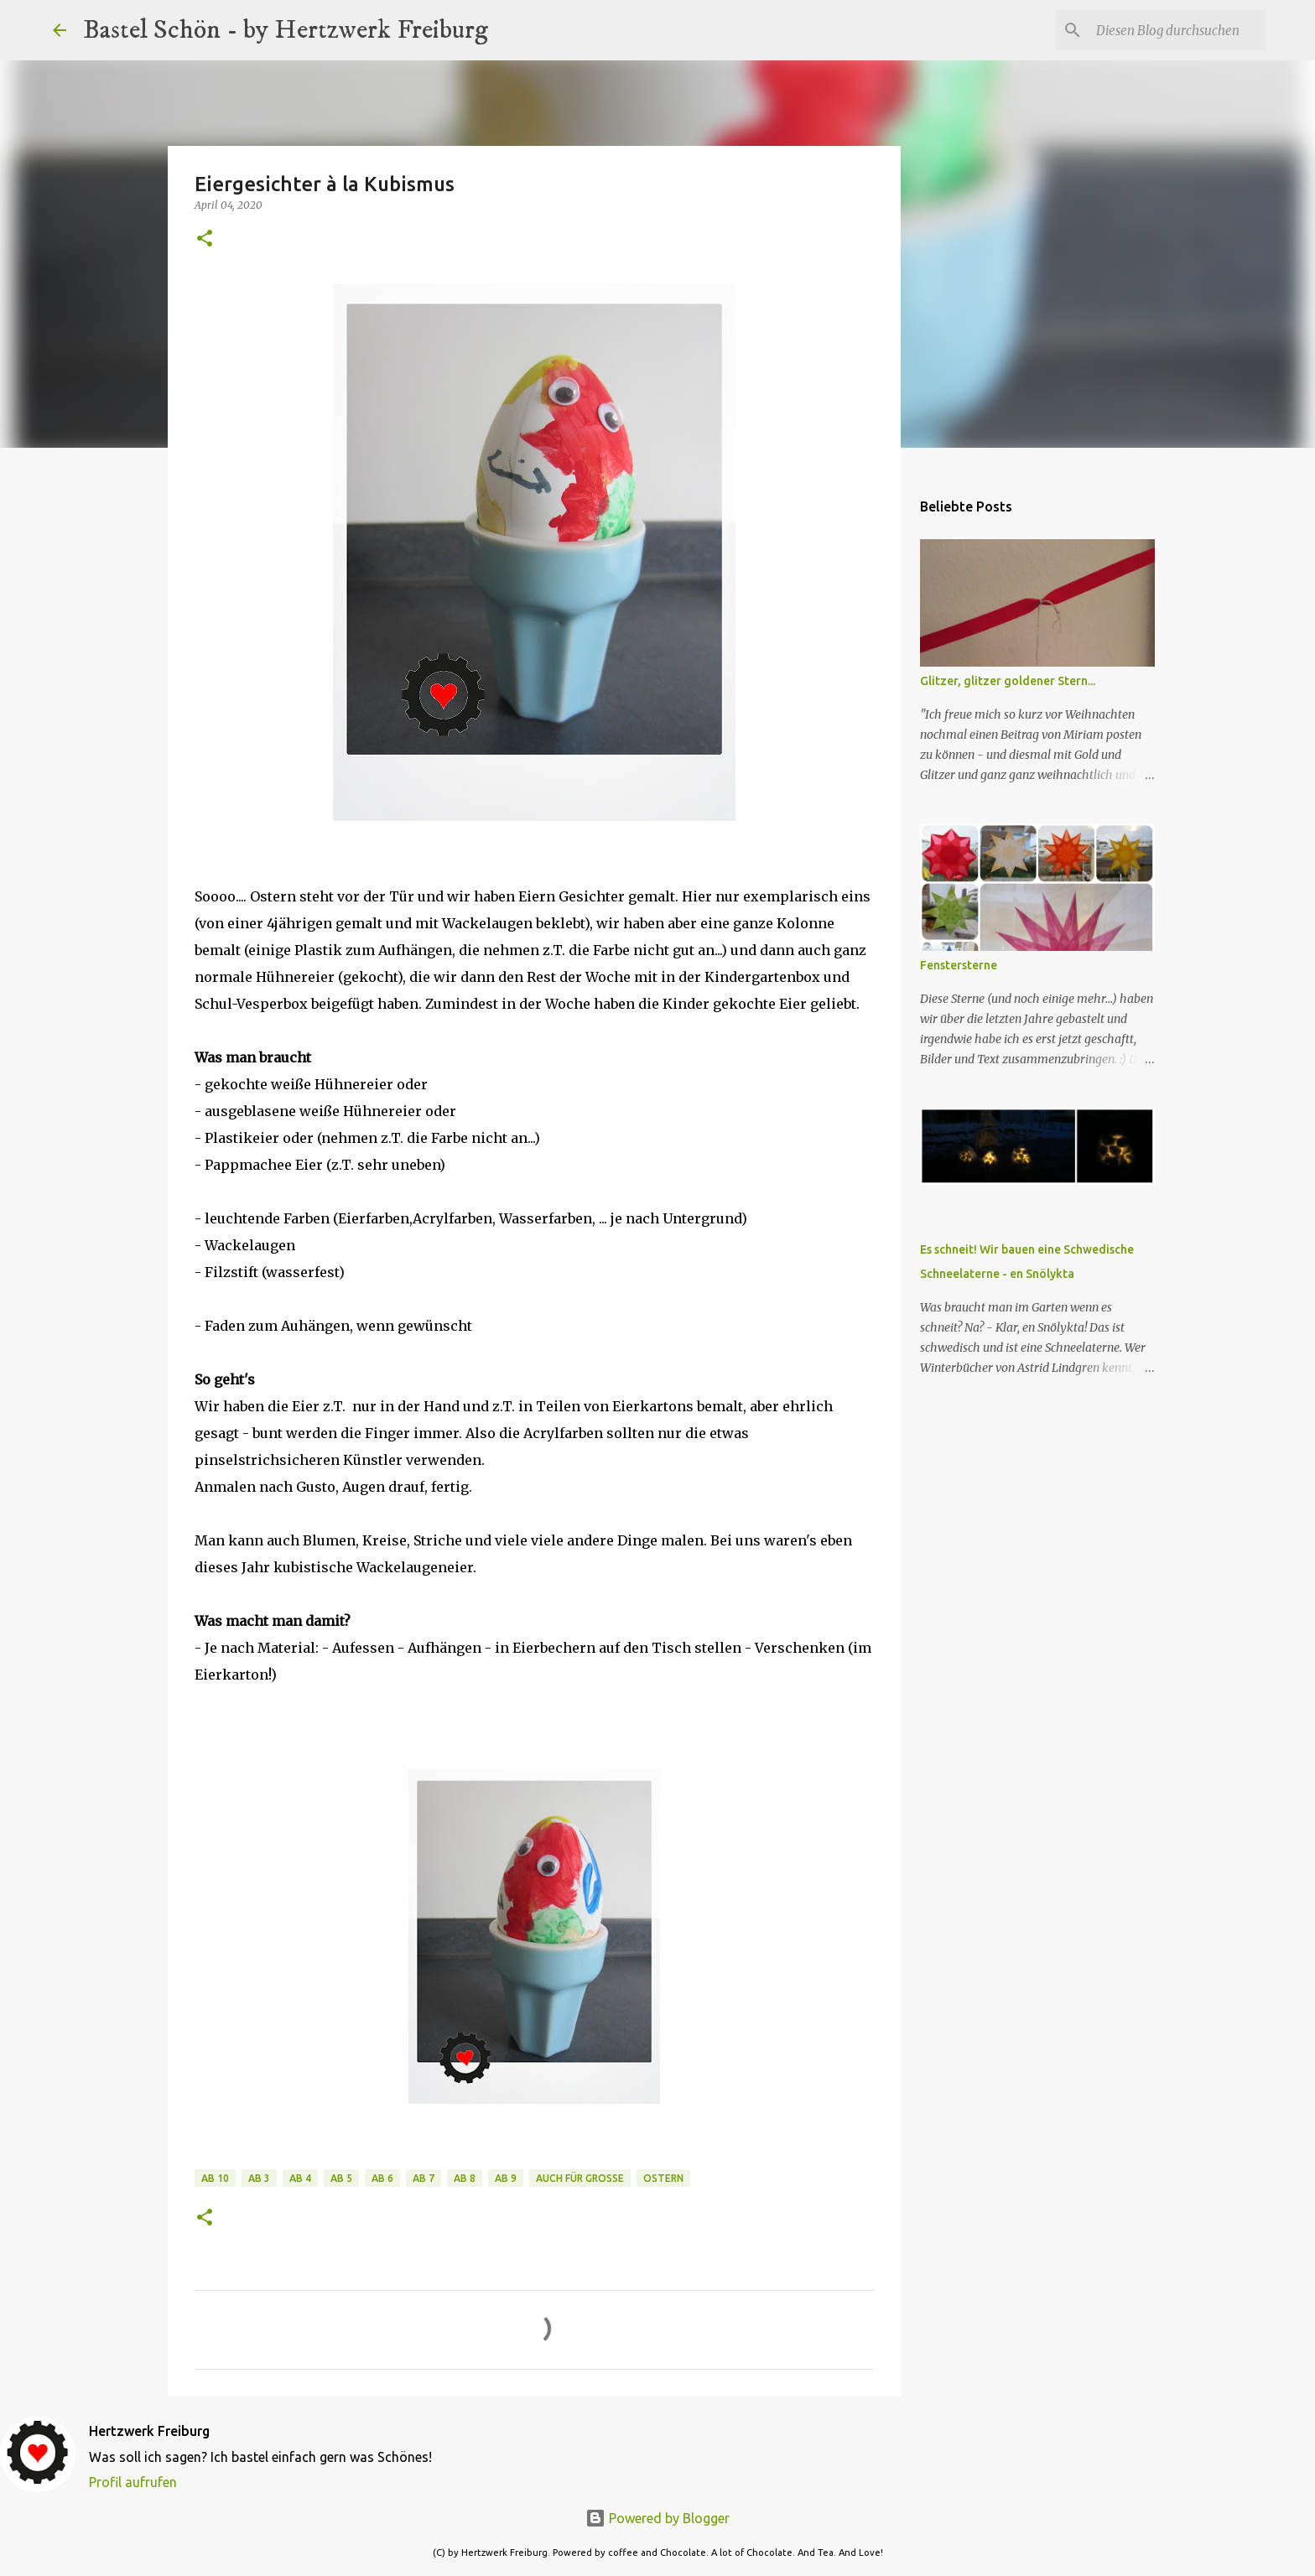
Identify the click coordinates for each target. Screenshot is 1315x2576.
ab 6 (382, 2178)
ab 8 (465, 2178)
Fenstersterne (958, 965)
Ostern (663, 2178)
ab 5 (341, 2178)
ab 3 (259, 2178)
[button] (205, 239)
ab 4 (300, 2178)
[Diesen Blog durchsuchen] (1177, 30)
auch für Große (580, 2178)
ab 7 (423, 2178)
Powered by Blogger (657, 2518)
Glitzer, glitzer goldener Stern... (1007, 681)
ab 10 (215, 2178)
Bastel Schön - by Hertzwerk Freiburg (285, 30)
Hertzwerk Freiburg (149, 2430)
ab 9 (506, 2178)
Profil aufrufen (133, 2482)
